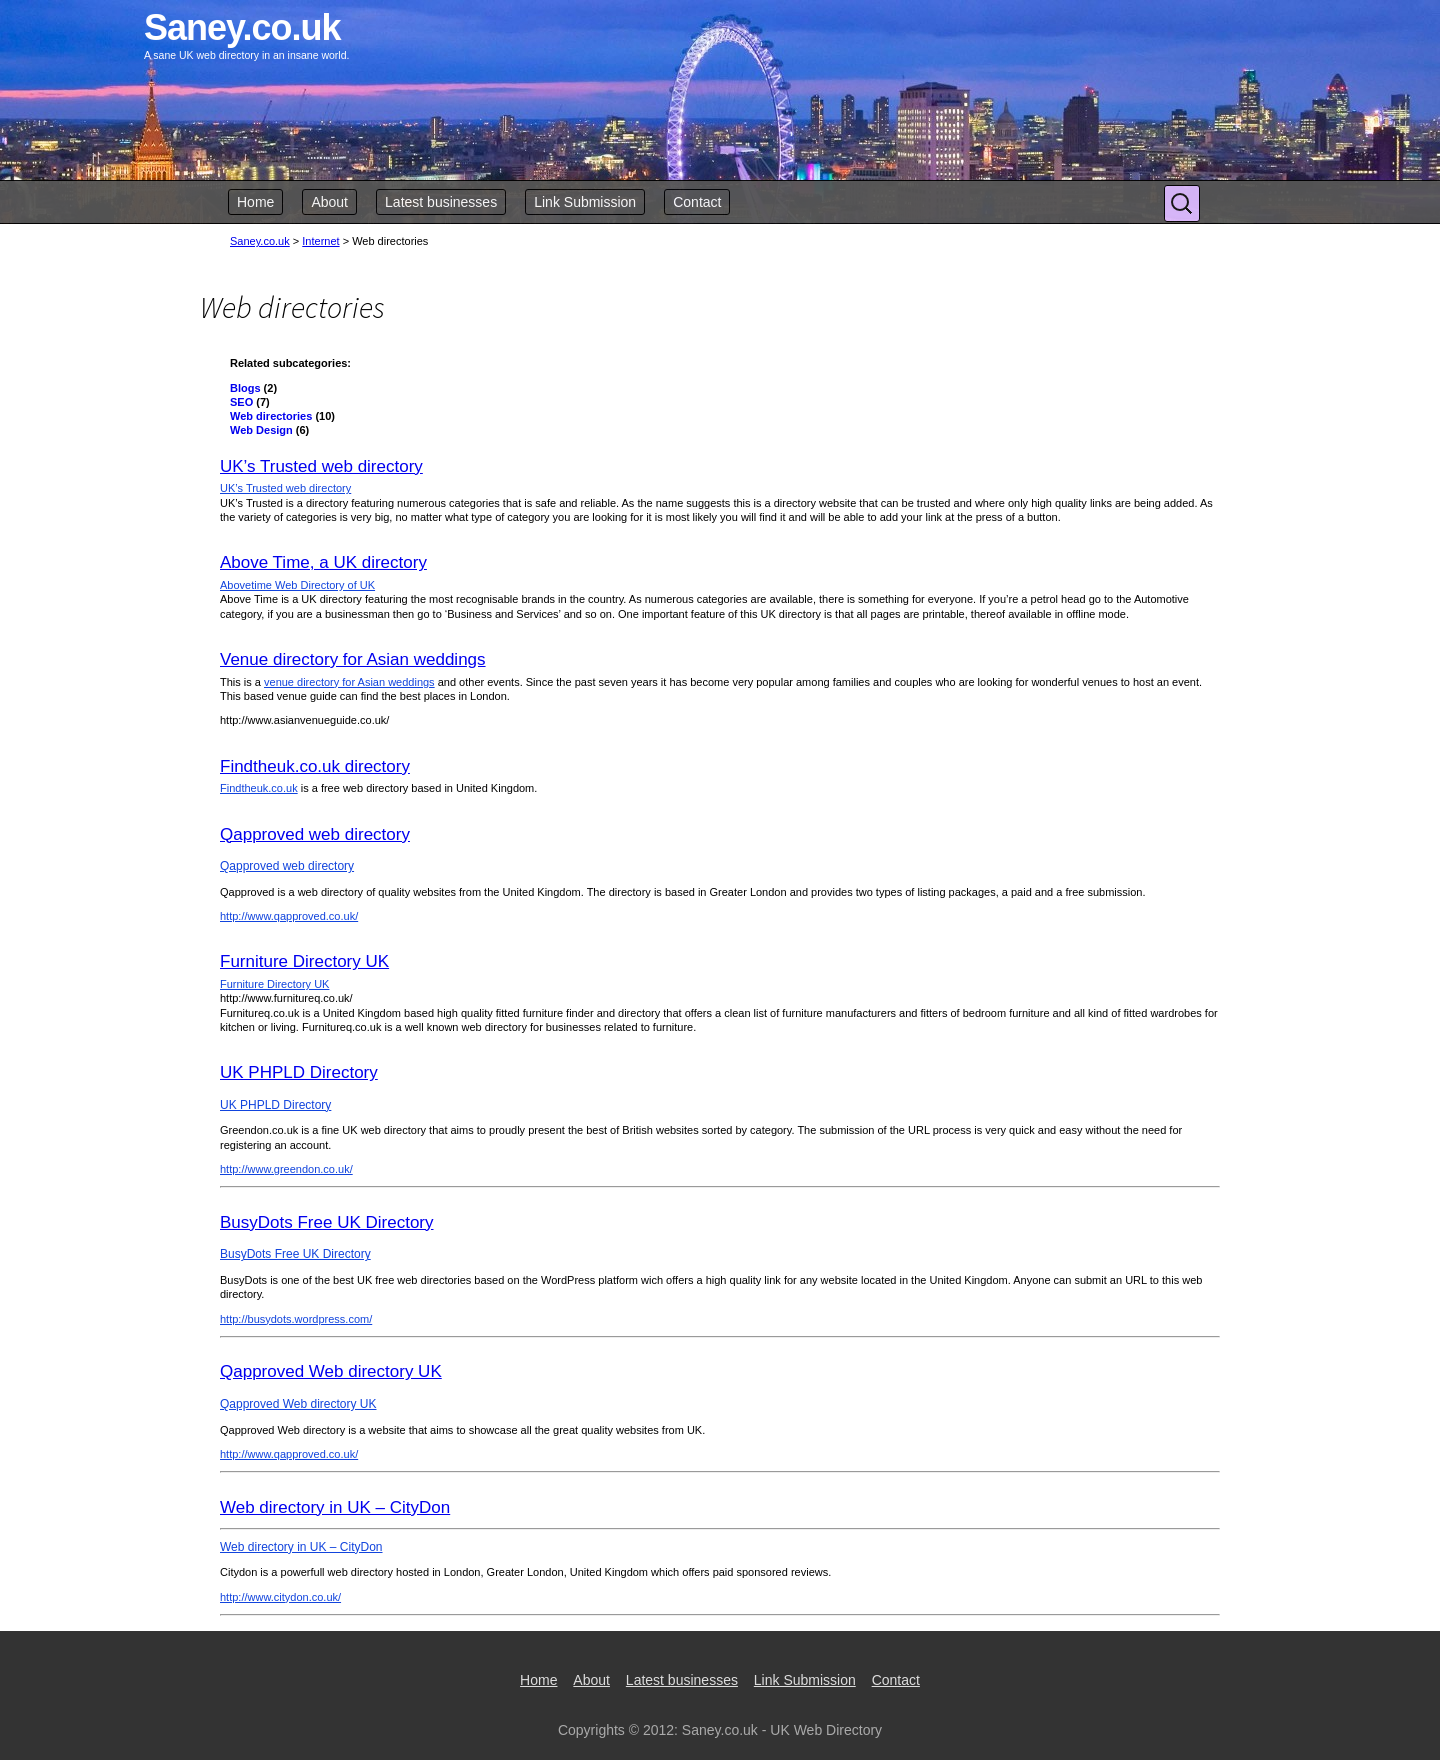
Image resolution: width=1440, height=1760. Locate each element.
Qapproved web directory (315, 834)
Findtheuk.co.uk (259, 788)
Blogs (245, 388)
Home (255, 202)
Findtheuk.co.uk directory (315, 766)
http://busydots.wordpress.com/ (296, 1319)
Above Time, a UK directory (323, 562)
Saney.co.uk (260, 241)
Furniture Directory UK (304, 961)
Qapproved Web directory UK (331, 1371)
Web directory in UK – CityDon (335, 1507)
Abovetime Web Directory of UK (297, 585)
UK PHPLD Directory (299, 1072)
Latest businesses (441, 202)
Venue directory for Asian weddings (353, 659)
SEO (241, 402)
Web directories (271, 416)
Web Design (261, 430)
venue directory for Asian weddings (349, 682)
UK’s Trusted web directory (321, 466)
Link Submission (585, 202)
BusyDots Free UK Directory (327, 1222)
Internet (320, 241)
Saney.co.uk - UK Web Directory (782, 1730)
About (329, 202)
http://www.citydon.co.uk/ (280, 1597)
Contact (697, 202)
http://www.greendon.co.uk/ (286, 1169)
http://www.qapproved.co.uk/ (289, 916)
